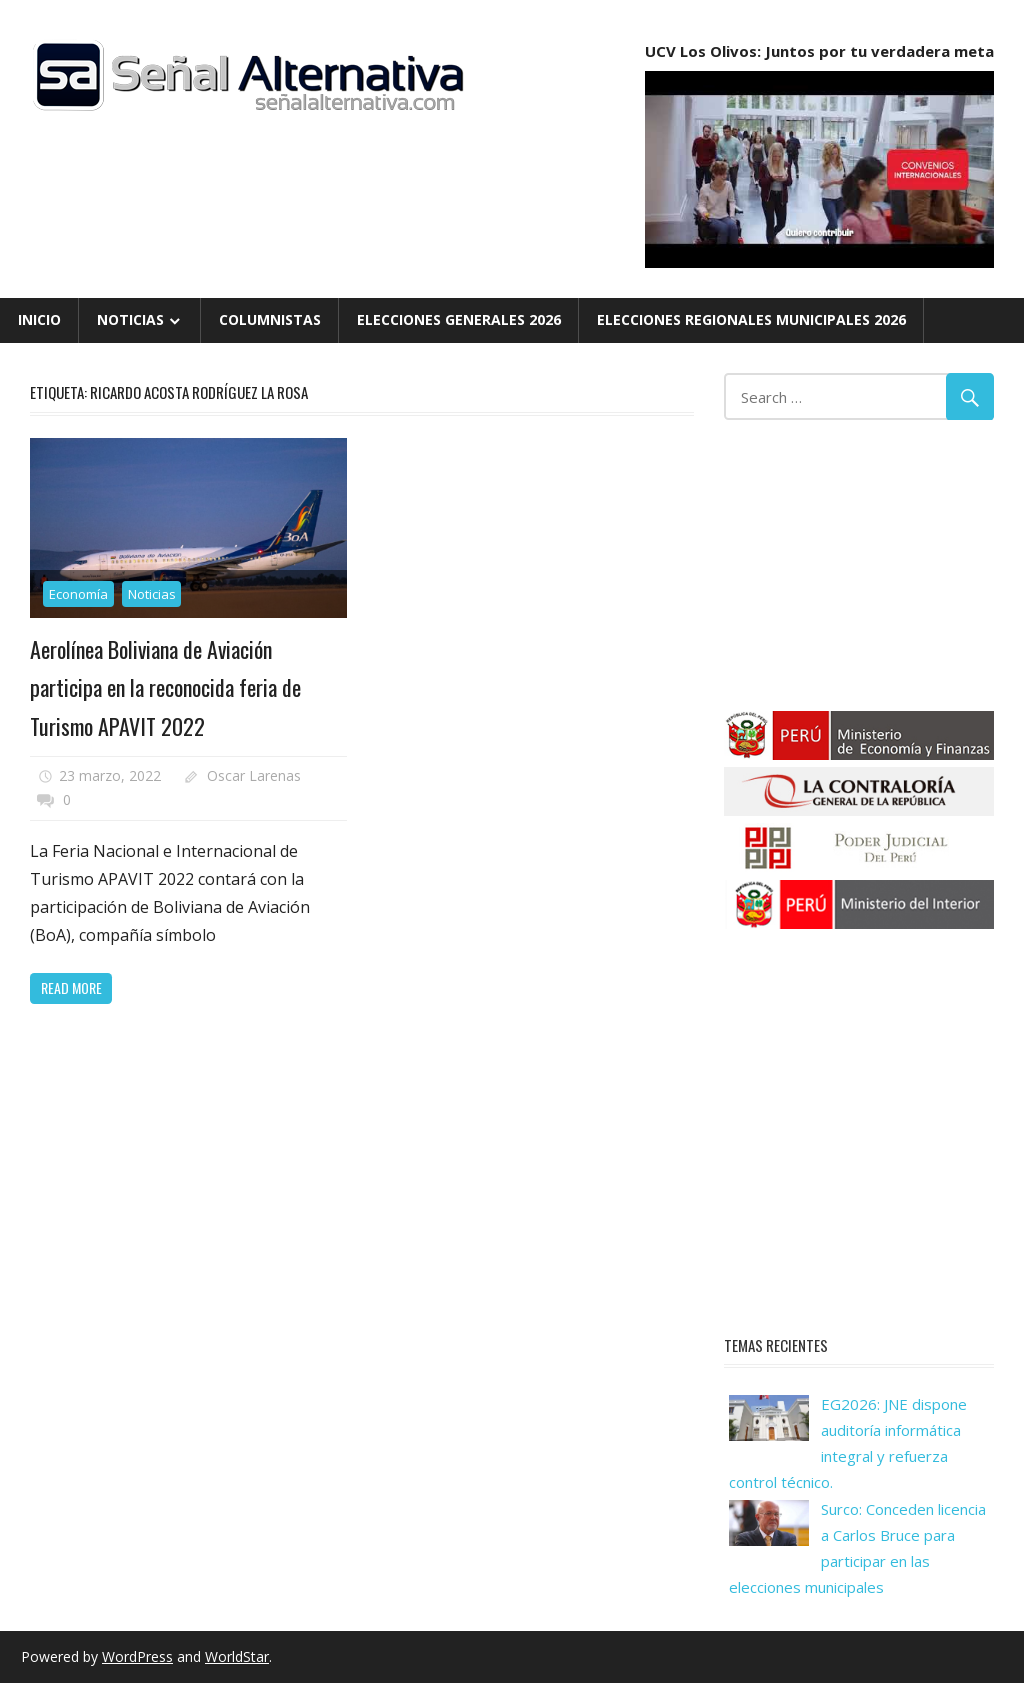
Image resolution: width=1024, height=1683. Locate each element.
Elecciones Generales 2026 (459, 319)
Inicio (39, 319)
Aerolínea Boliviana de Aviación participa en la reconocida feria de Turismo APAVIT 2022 (165, 687)
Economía (78, 594)
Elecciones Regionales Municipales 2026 (751, 319)
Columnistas (270, 319)
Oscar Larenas (254, 775)
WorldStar (237, 1656)
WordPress (137, 1656)
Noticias (130, 319)
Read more (71, 987)
